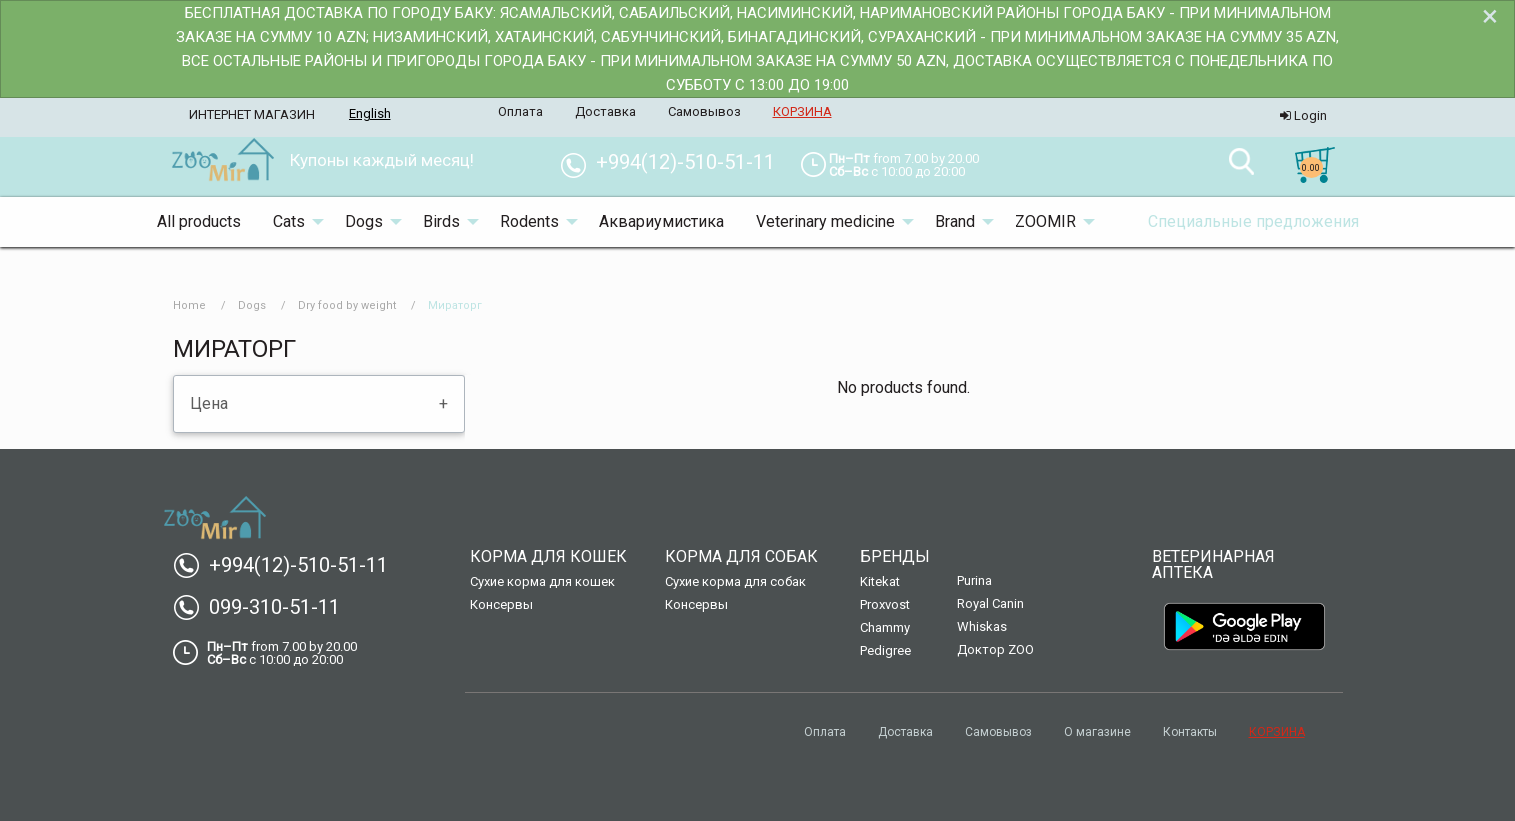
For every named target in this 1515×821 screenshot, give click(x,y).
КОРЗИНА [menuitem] (802, 111)
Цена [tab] (209, 403)
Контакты (1190, 732)
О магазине (1097, 732)
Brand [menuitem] (955, 221)
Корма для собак (741, 556)
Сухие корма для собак (735, 581)
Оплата (825, 732)
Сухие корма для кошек (542, 581)
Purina (974, 580)
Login (1303, 115)
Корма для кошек (548, 556)
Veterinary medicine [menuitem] (825, 221)
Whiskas (982, 626)
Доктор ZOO (995, 649)
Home (189, 305)
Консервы (501, 604)
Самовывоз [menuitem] (704, 111)
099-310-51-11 (264, 607)
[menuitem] (222, 161)
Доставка (905, 732)
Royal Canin (990, 603)
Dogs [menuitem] (364, 221)
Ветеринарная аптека (1213, 564)
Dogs (252, 305)
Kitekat (880, 581)
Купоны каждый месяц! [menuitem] (382, 160)
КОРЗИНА (1277, 732)
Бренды (895, 556)
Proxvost (885, 604)
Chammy (885, 627)
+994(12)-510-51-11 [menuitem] (675, 162)
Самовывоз (998, 732)
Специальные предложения (1253, 221)
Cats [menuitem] (289, 221)
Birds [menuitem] (441, 221)
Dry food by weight (347, 305)
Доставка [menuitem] (605, 111)
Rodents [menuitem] (529, 221)
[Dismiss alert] (1490, 16)
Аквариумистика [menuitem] (661, 221)
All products (199, 221)
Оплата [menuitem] (520, 111)
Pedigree (885, 650)
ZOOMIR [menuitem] (1045, 221)
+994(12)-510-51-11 (288, 565)
